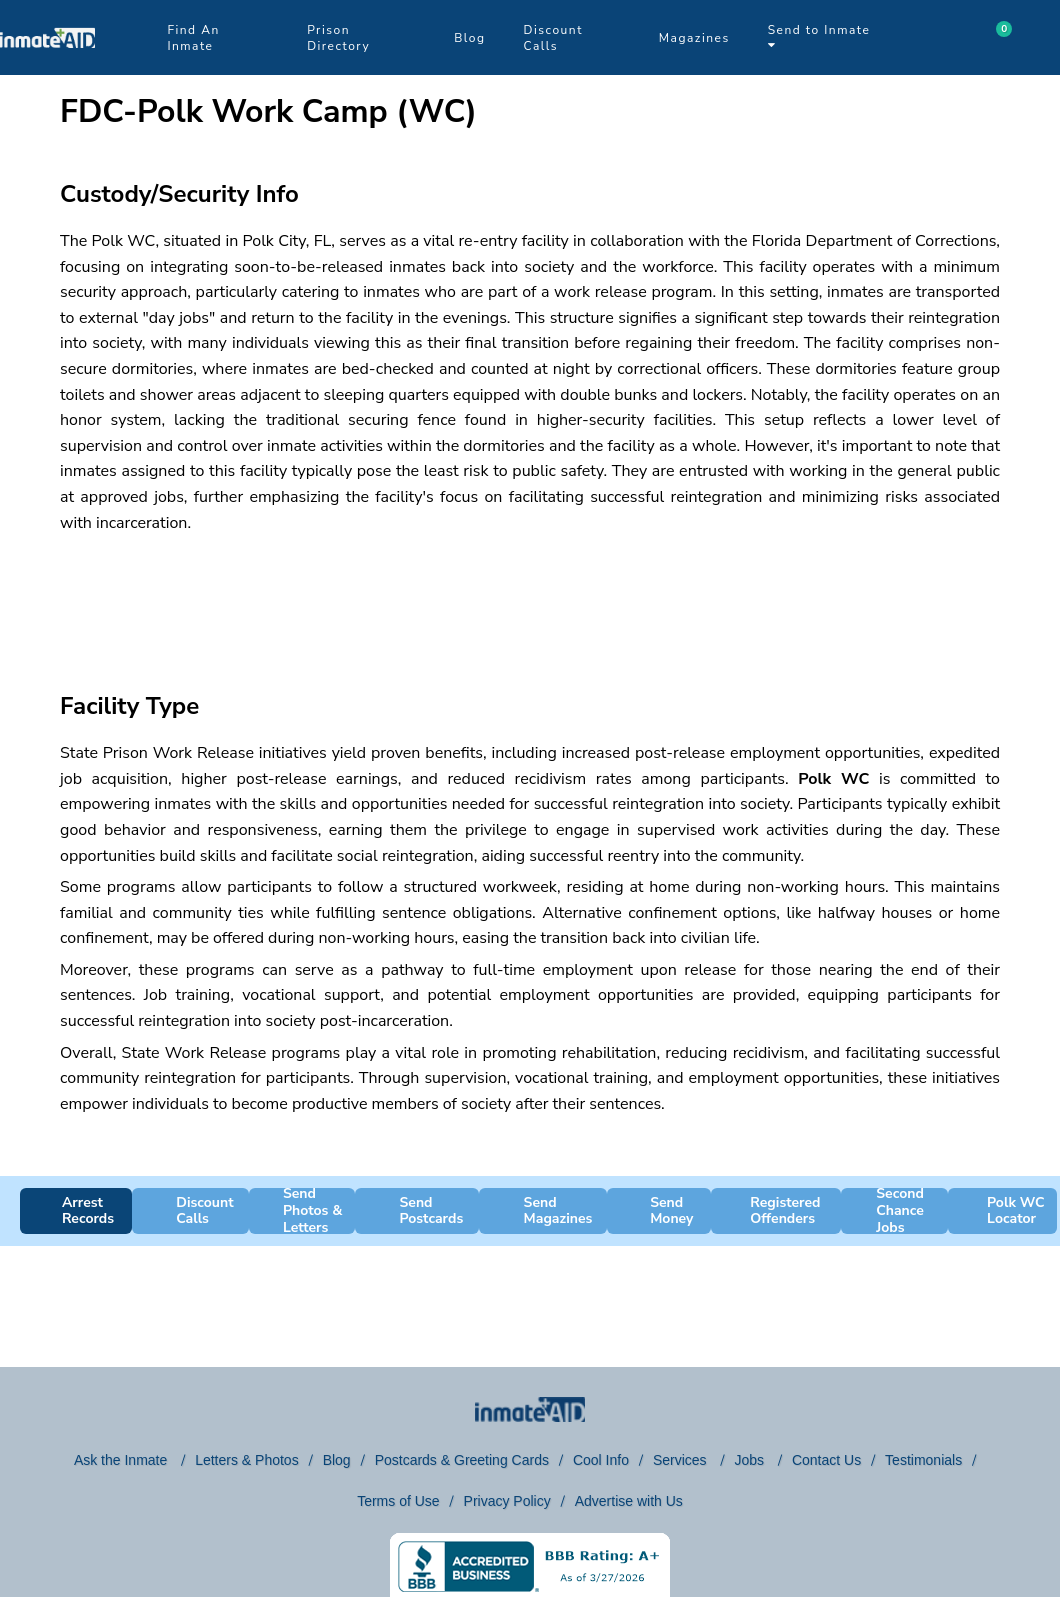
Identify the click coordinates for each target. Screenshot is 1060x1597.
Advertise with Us (629, 1501)
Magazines (694, 38)
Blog (469, 38)
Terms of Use (398, 1501)
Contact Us (826, 1460)
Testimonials (923, 1460)
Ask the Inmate (122, 1460)
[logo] (47, 70)
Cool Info (601, 1460)
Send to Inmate (819, 36)
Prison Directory (338, 38)
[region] (530, 595)
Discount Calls (553, 38)
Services (682, 1460)
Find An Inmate (193, 38)
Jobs (750, 1460)
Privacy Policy (507, 1501)
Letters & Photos (247, 1460)
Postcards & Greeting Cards (462, 1460)
